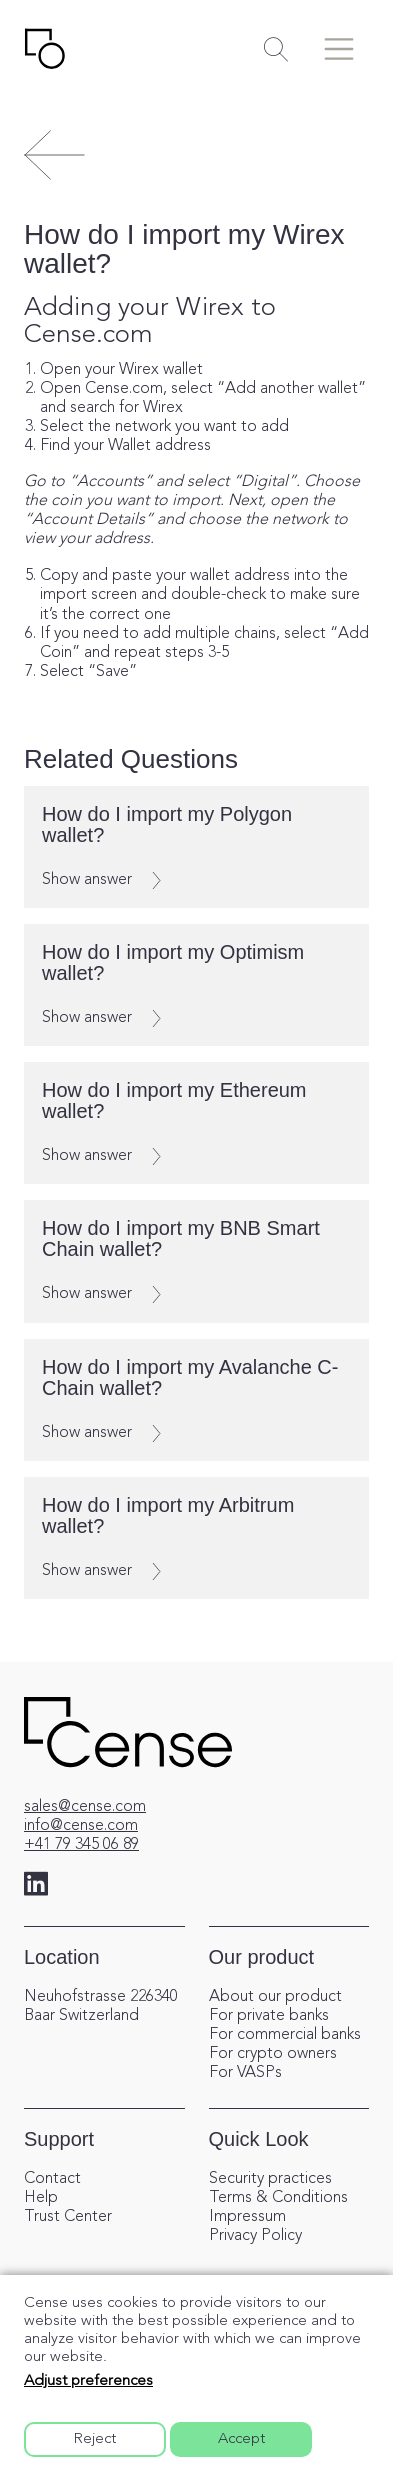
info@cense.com (81, 1826)
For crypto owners (273, 2054)
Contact (52, 2179)
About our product (275, 1997)
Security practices (270, 2179)
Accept (241, 2439)
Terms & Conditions (278, 2198)
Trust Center (68, 2217)
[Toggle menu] (339, 49)
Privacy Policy (255, 2236)
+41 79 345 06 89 (81, 1845)
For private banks (269, 2016)
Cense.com (124, 389)
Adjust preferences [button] (88, 2381)
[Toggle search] (276, 49)
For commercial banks (285, 2035)
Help (41, 2198)
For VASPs (245, 2073)
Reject (95, 2439)
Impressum (247, 2217)
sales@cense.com (85, 1807)
